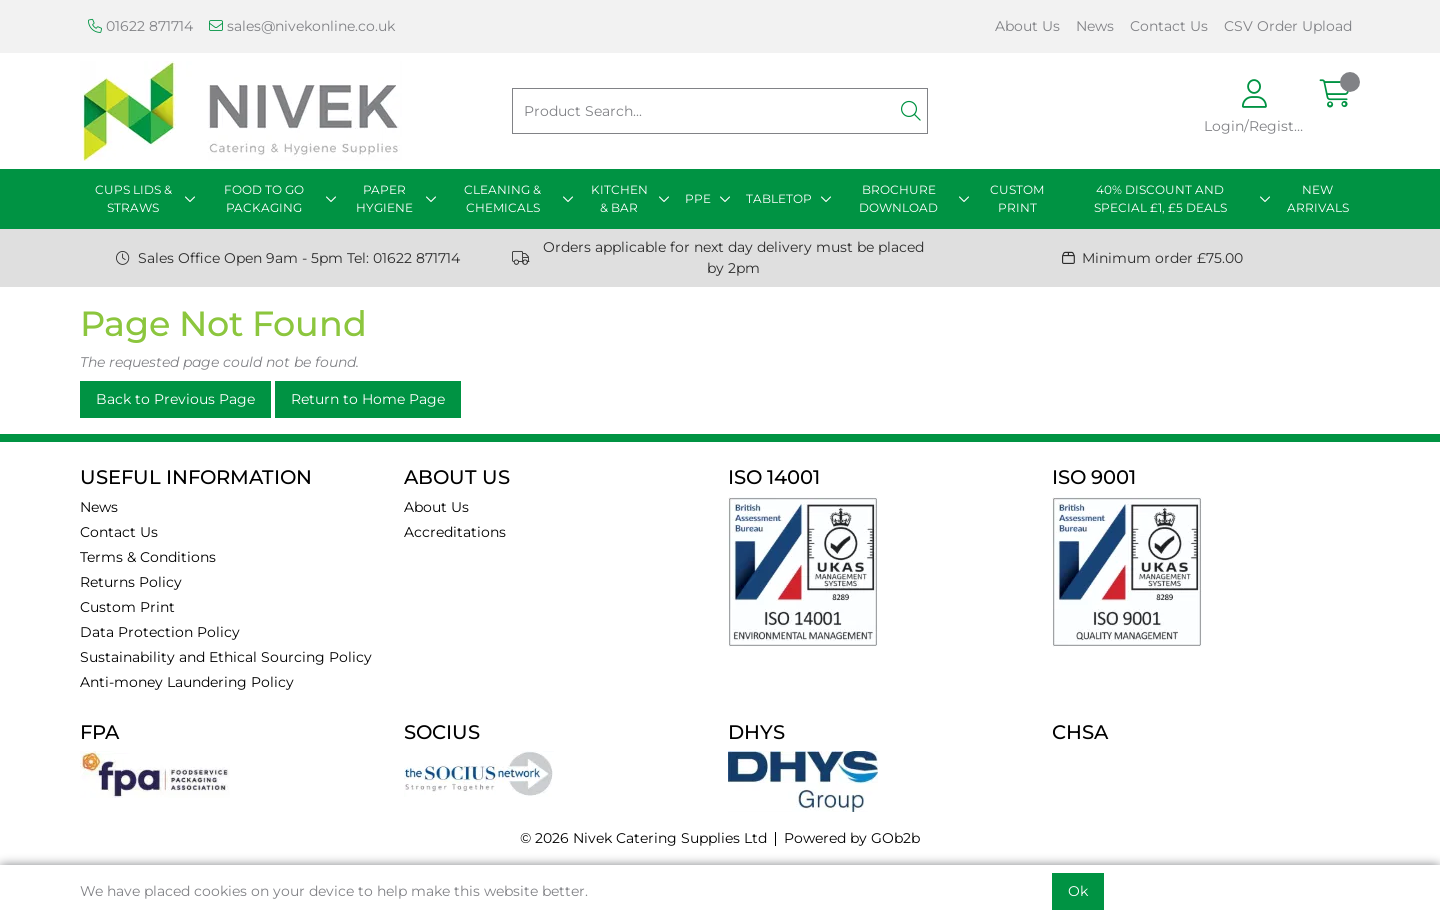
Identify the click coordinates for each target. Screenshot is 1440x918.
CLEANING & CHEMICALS (502, 198)
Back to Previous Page (175, 399)
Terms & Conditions (148, 557)
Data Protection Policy (160, 632)
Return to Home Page (368, 399)
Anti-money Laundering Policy (187, 682)
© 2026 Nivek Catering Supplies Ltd (643, 838)
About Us (1027, 26)
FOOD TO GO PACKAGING (264, 198)
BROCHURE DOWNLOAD (898, 198)
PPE (698, 198)
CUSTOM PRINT (1017, 198)
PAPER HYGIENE (384, 198)
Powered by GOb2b (852, 838)
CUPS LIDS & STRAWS (133, 198)
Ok (1078, 891)
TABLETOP (779, 198)
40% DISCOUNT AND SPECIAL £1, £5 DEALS (1160, 198)
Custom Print (127, 607)
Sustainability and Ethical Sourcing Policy (226, 657)
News (1095, 26)
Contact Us (1169, 26)
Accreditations (455, 532)
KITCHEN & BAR (619, 198)
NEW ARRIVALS (1318, 198)
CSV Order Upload (1288, 26)
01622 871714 (140, 26)
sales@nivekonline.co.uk (302, 26)
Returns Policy (131, 582)
